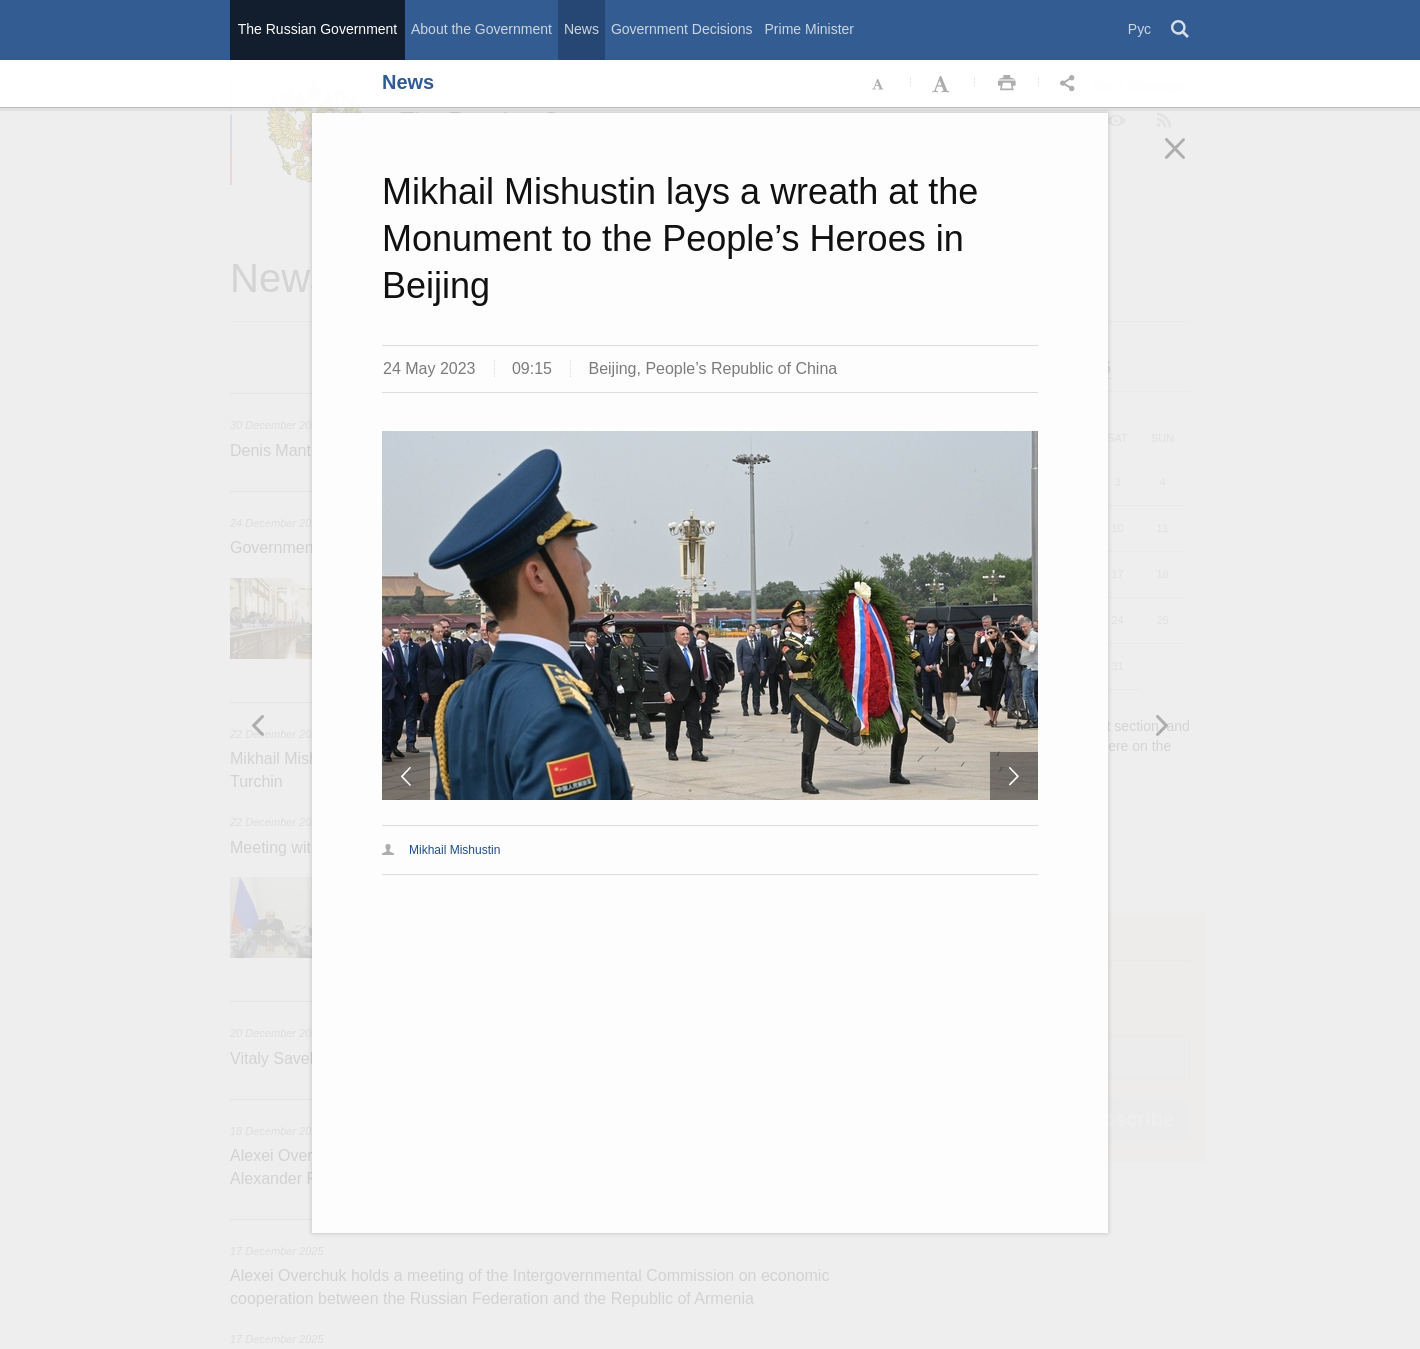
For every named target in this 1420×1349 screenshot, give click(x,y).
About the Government (481, 29)
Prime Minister (809, 29)
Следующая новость (1014, 776)
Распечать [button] (1007, 84)
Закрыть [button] (1189, 162)
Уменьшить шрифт (879, 84)
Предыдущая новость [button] (1161, 725)
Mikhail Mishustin (454, 850)
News (581, 29)
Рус (1139, 29)
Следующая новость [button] (259, 725)
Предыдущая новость (406, 776)
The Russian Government (318, 29)
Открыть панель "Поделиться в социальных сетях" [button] (1071, 84)
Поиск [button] (1181, 30)
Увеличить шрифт (943, 84)
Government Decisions (682, 29)
